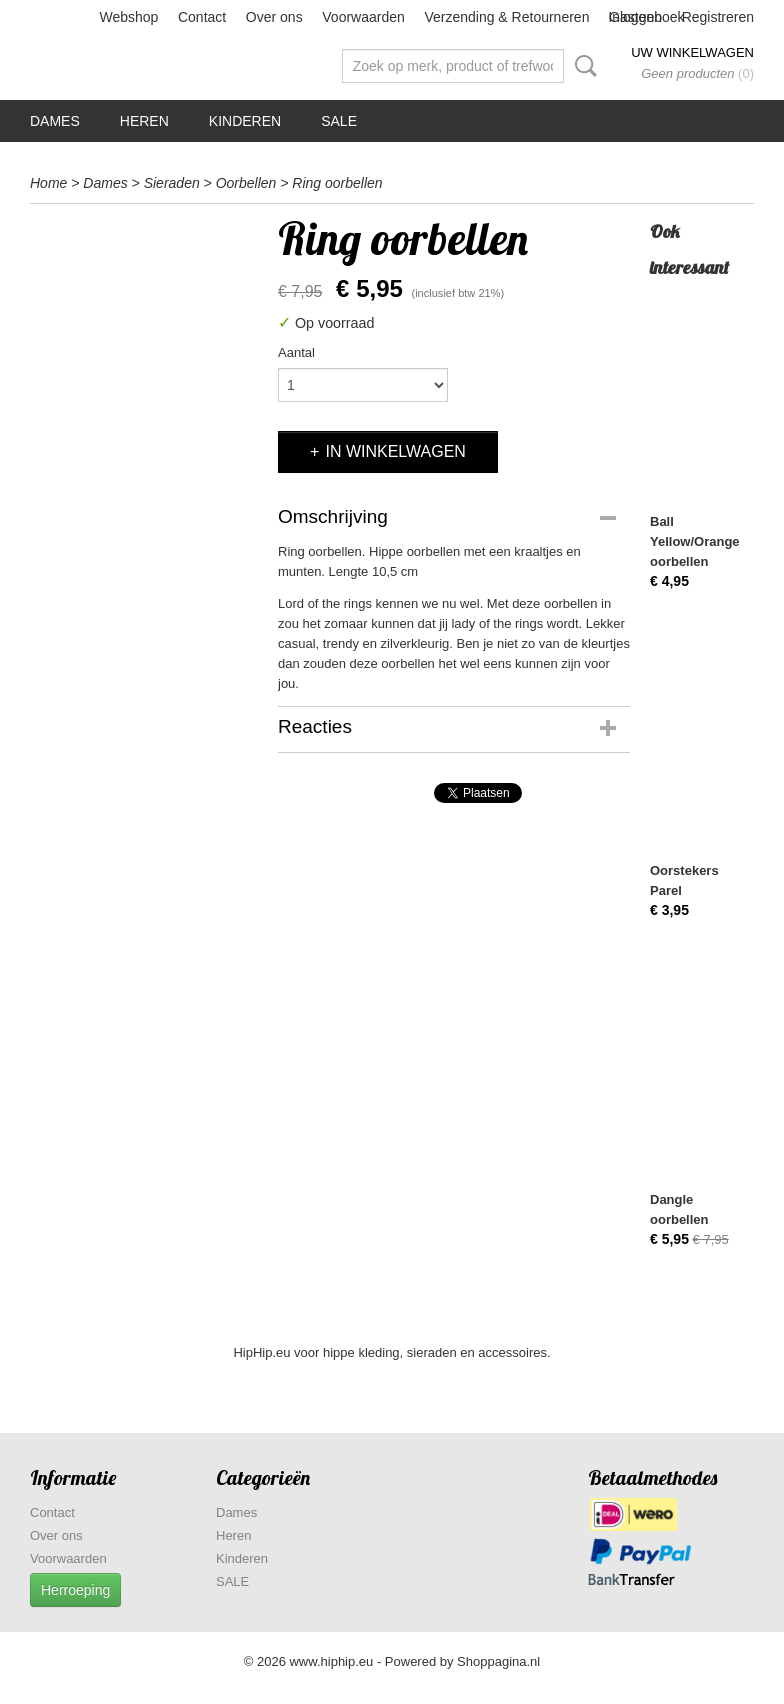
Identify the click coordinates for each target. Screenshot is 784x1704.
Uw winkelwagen (692, 52)
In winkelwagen (395, 451)
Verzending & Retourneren (506, 17)
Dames (55, 121)
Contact (202, 17)
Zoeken (582, 66)
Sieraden (172, 183)
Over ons (274, 17)
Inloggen (635, 17)
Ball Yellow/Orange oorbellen (695, 541)
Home (48, 183)
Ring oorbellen (337, 183)
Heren (144, 121)
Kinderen (245, 121)
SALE (339, 121)
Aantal (296, 352)
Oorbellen (246, 183)
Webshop (128, 17)
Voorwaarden (363, 17)
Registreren (718, 17)
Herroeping (75, 1590)
